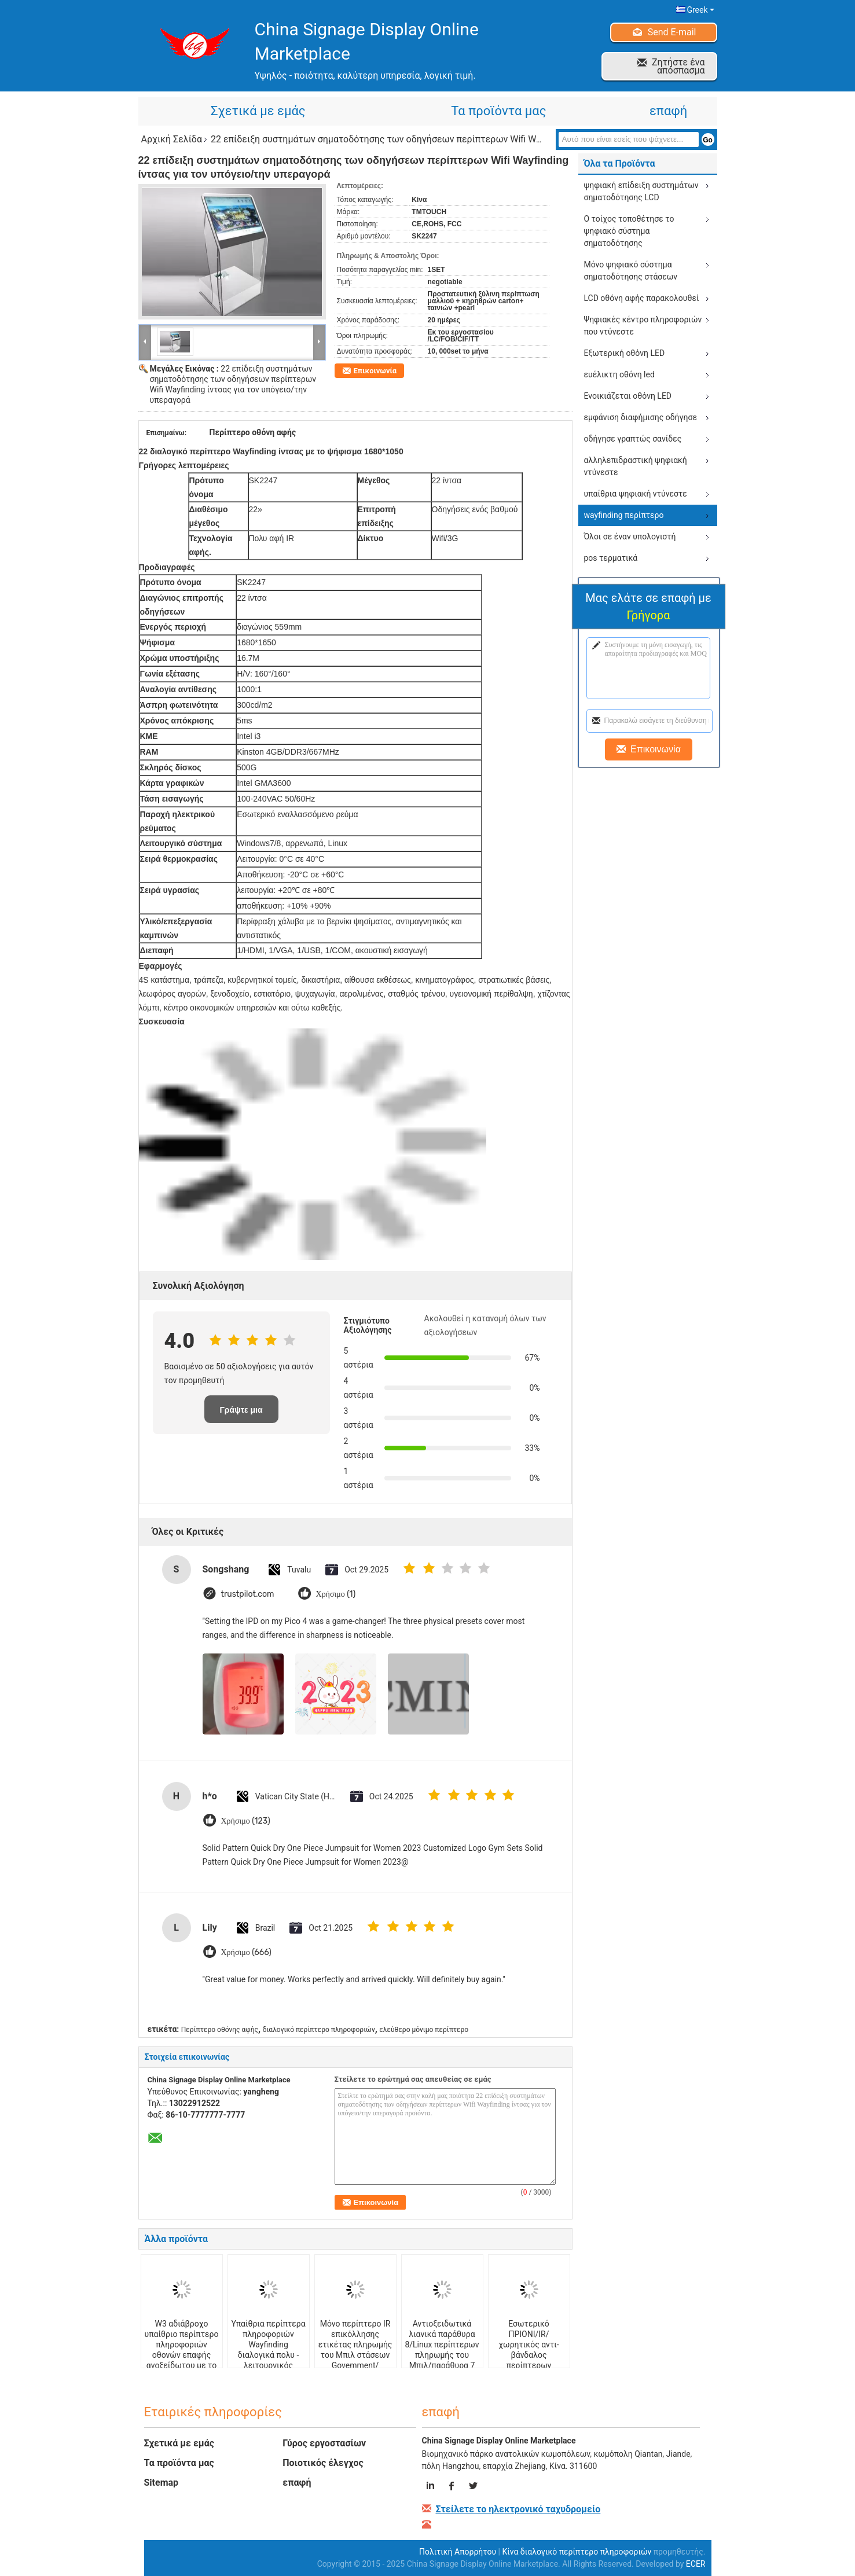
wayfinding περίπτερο (624, 515)
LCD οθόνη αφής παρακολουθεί (641, 298)
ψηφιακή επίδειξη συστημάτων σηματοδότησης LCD (641, 191)
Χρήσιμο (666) (246, 1952)
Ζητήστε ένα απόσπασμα (678, 66)
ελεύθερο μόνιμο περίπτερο (423, 2030)
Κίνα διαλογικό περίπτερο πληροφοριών (576, 2551)
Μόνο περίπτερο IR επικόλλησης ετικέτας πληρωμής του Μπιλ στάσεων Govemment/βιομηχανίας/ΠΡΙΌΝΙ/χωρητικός (355, 2355)
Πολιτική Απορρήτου (457, 2551)
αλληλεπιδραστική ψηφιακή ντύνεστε (635, 466)
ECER (696, 2563)
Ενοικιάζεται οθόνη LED (628, 395)
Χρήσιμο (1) (336, 1594)
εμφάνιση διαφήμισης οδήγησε (640, 417)
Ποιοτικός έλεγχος (323, 2462)
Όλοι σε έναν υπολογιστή (630, 536)
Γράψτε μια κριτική (240, 1414)
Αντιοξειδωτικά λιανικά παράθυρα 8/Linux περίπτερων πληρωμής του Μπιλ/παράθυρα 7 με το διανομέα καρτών (442, 2355)
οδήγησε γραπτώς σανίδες (633, 438)
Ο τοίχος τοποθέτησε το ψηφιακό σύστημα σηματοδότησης (629, 231)
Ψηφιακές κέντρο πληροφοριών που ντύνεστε (643, 325)
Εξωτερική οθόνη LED (624, 353)
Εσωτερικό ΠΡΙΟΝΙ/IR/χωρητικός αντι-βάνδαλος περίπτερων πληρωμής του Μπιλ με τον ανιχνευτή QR (529, 2360)
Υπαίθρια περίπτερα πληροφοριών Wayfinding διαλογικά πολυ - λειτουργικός (268, 2344)
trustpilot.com (247, 1594)
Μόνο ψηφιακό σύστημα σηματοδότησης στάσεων (631, 270)
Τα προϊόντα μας (498, 111)
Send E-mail (672, 32)
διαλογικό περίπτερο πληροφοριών (319, 2030)
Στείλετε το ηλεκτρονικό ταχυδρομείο (517, 2509)
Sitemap (161, 2482)
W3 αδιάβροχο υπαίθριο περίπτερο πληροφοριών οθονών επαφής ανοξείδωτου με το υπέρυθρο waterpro (182, 2349)
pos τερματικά (611, 558)
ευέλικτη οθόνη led (619, 374)
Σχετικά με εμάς (258, 111)
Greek (700, 10)
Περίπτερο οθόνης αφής (219, 2030)
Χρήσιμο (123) (245, 1821)
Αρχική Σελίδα (171, 139)
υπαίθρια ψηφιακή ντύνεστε (635, 493)
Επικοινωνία (375, 370)
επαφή (668, 111)
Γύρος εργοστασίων (324, 2443)
